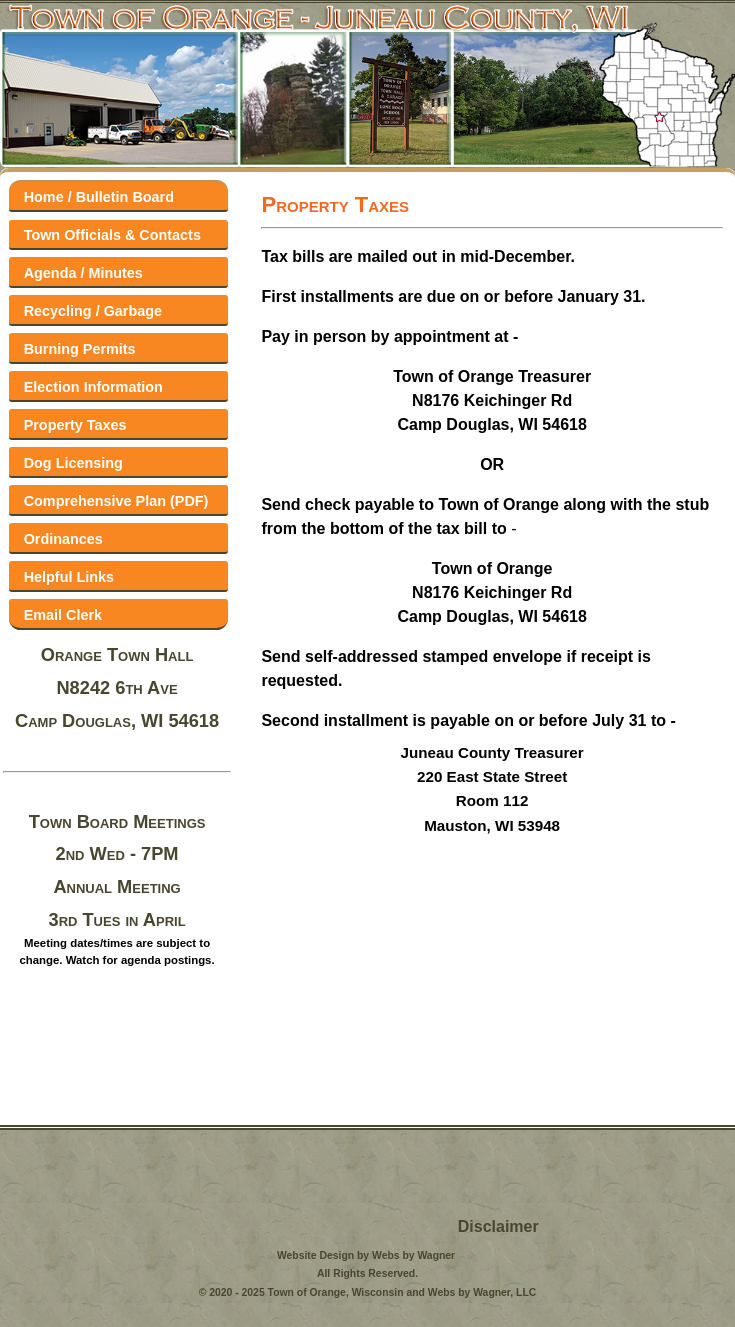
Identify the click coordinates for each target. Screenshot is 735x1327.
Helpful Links (69, 577)
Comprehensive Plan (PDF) (116, 501)
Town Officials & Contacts (112, 235)
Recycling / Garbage (93, 311)
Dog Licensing (73, 463)
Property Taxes (75, 425)
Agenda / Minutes (83, 273)
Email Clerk (63, 615)
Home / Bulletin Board (99, 197)
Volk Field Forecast (125, 1206)
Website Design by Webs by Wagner (366, 1255)
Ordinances (63, 539)
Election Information (93, 387)
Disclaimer (498, 1226)
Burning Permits (80, 349)
